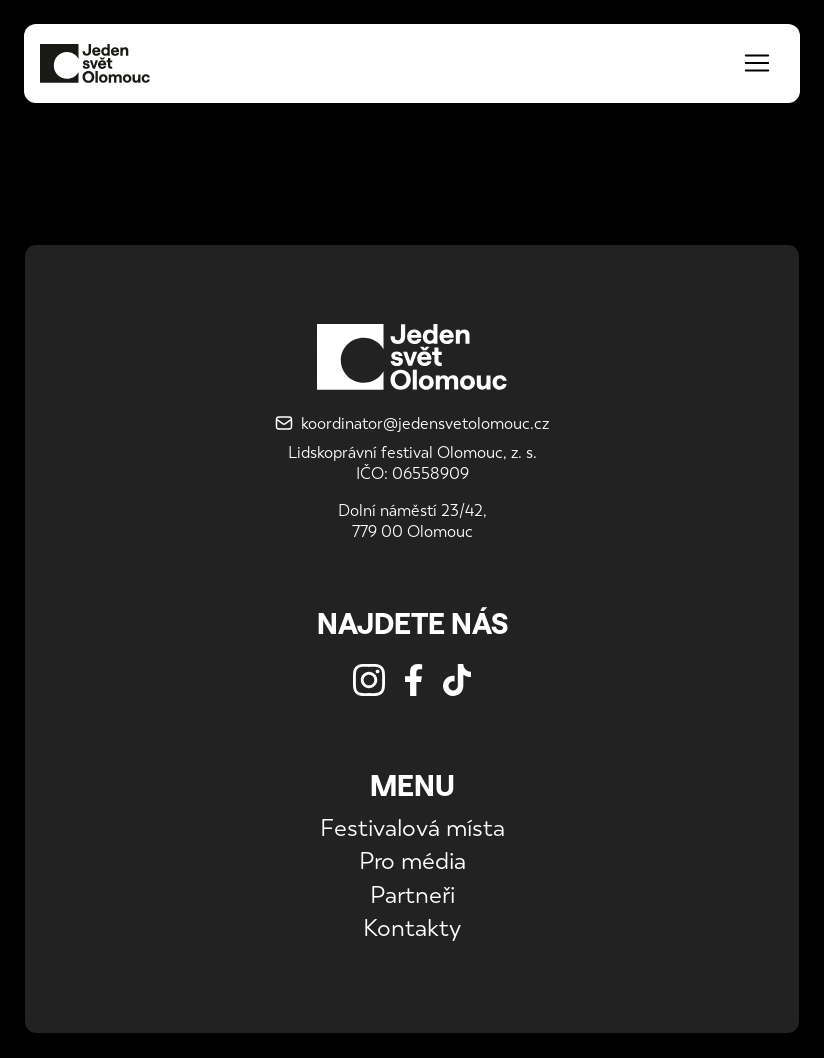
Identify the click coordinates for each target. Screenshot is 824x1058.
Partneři (412, 894)
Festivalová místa (412, 827)
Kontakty (412, 927)
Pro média (412, 860)
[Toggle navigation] (757, 63)
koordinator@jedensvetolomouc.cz (412, 423)
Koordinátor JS (75, 183)
